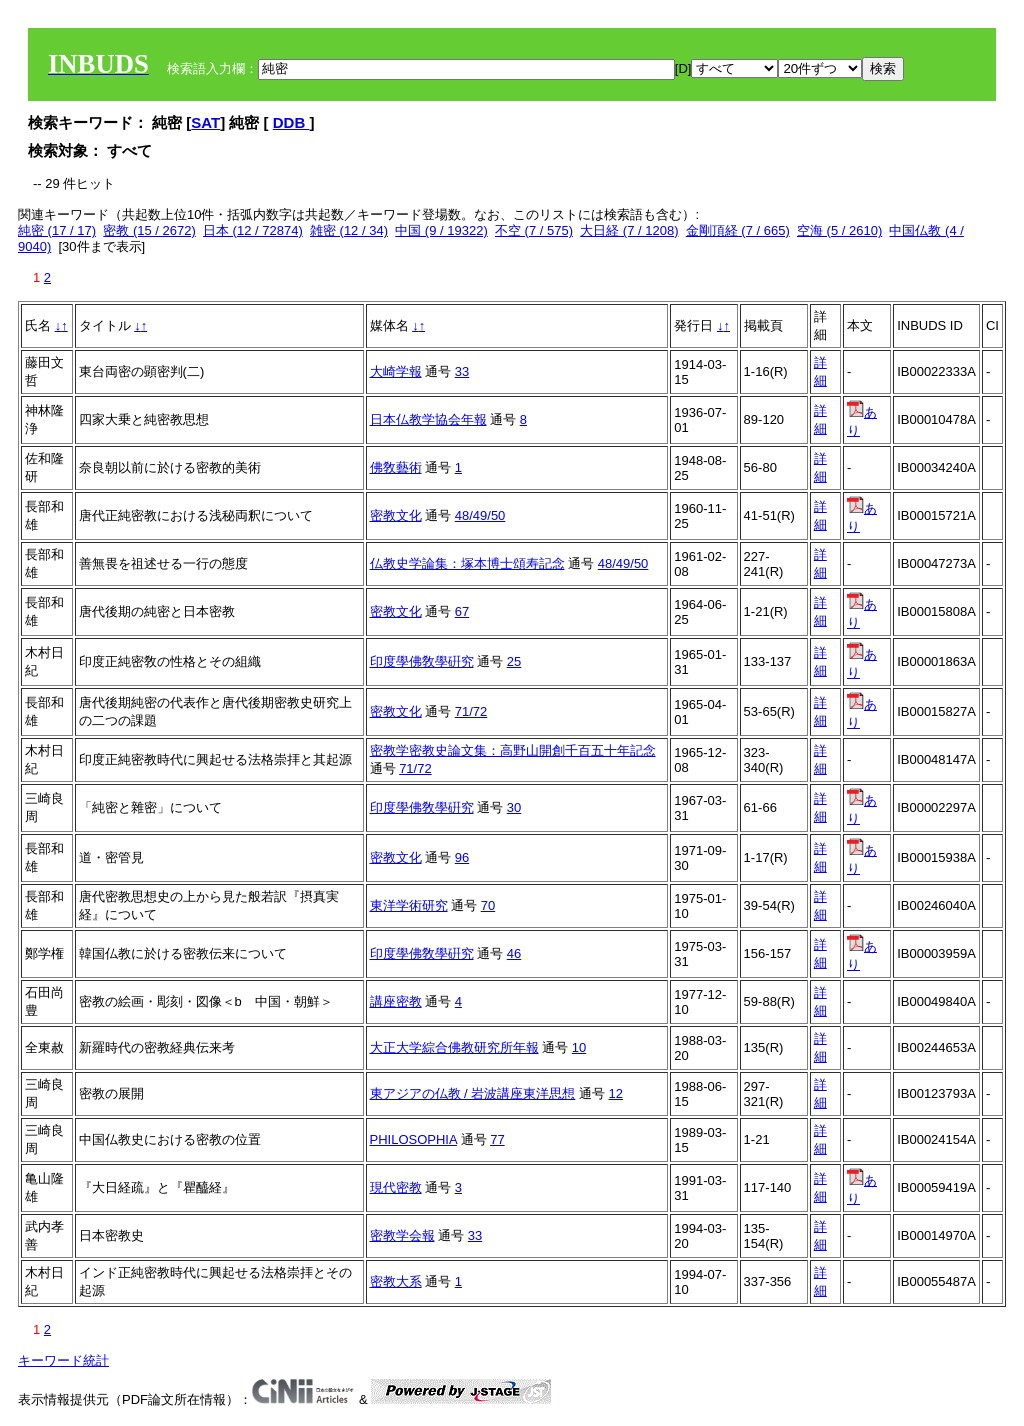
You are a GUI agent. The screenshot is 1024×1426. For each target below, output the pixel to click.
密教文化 (396, 515)
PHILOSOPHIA (413, 1139)
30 (514, 807)
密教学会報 (402, 1235)
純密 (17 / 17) (57, 230)
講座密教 (396, 1001)
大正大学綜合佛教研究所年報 (454, 1047)
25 (514, 661)
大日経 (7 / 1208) (629, 230)
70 (488, 905)
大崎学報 (396, 371)
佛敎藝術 (396, 467)
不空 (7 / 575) (534, 230)
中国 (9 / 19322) (441, 230)
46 (514, 953)
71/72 (471, 711)
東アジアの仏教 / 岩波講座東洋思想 (473, 1093)
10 (579, 1047)
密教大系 (396, 1281)
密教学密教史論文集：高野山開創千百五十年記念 (513, 750)
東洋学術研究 (409, 905)
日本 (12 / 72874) (253, 230)
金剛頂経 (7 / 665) (738, 230)
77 (497, 1139)
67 (462, 611)
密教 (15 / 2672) (149, 230)
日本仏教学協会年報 (428, 419)
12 (616, 1093)
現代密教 (396, 1187)
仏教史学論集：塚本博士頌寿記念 (467, 563)
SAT (205, 122)
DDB (291, 122)
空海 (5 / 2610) (839, 230)
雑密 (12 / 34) (349, 230)
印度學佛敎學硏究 (422, 661)
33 (462, 371)
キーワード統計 (63, 1360)
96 (462, 857)
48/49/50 (480, 515)
